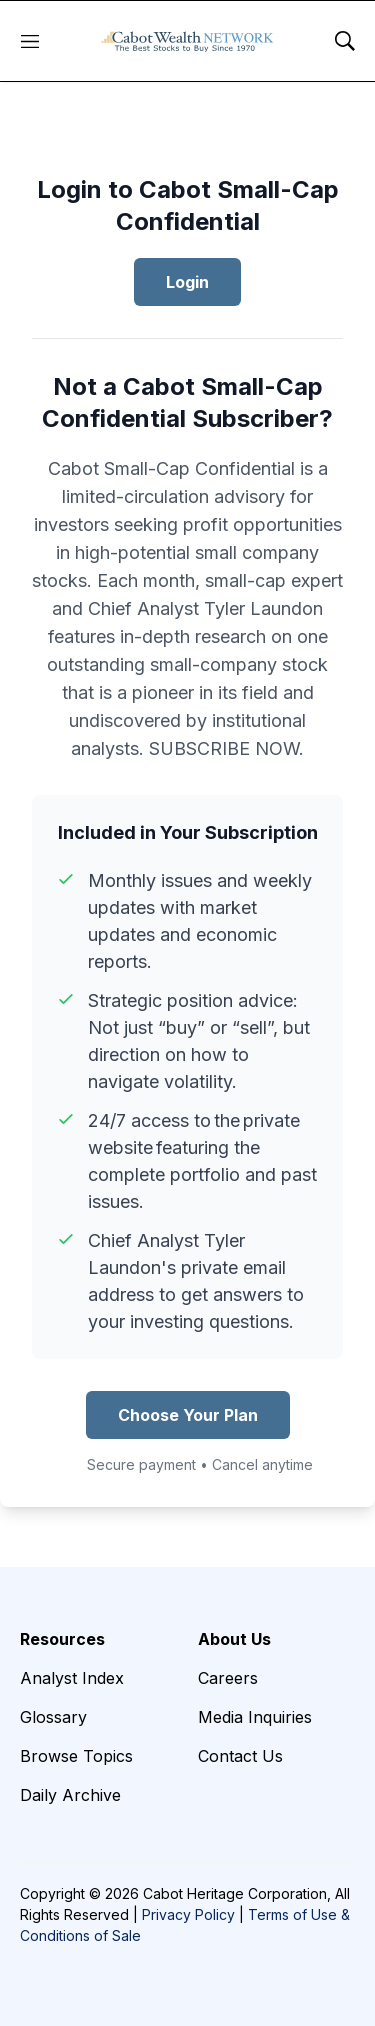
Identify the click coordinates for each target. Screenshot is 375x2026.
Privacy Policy (188, 1914)
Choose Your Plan (188, 1415)
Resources (62, 1639)
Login (187, 282)
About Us (234, 1639)
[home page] (187, 41)
